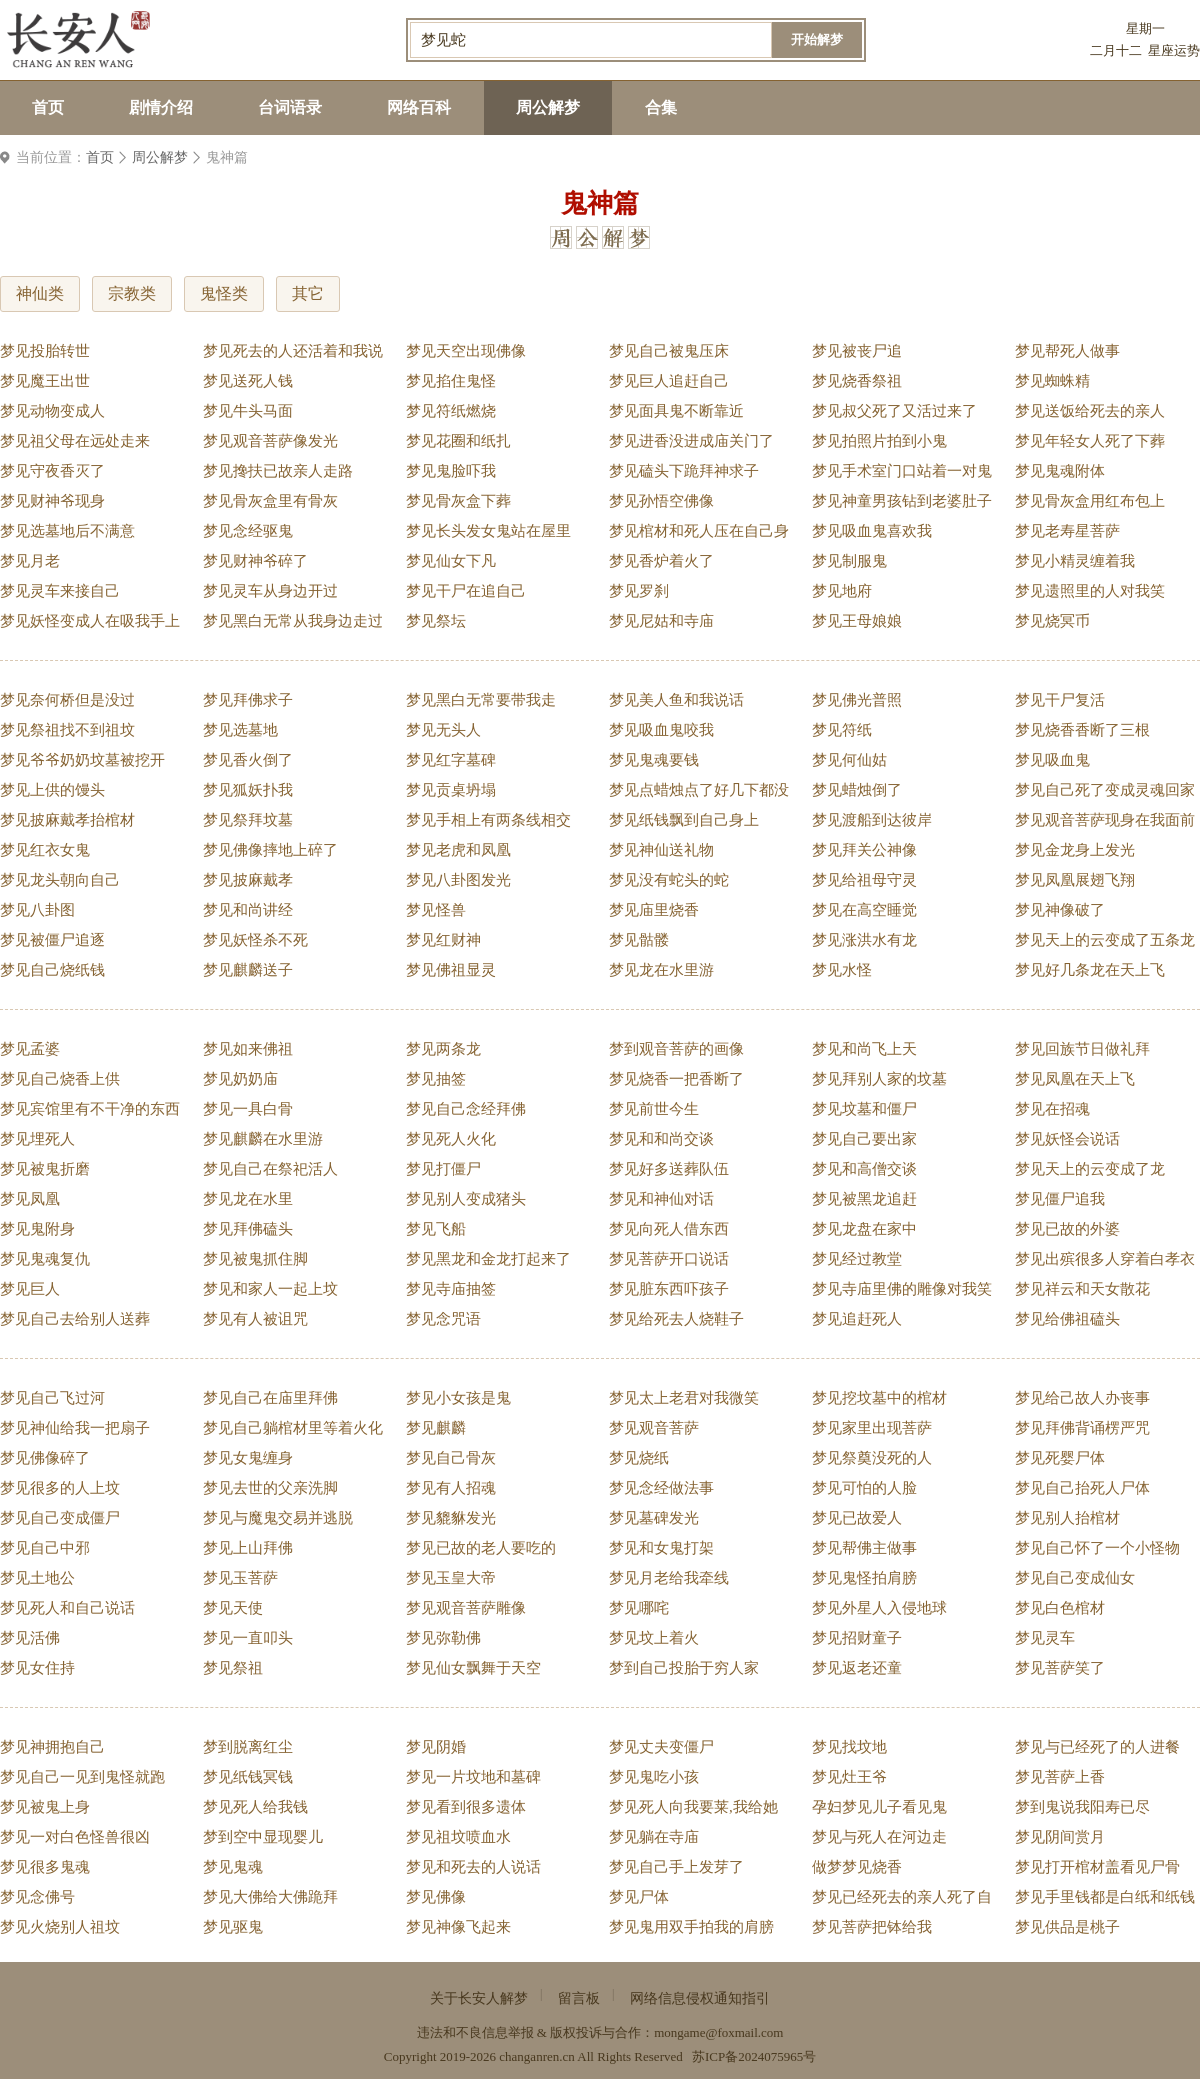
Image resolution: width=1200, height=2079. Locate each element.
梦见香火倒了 (248, 760)
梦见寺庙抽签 (451, 1289)
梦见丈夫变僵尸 (661, 1747)
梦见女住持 (37, 1668)
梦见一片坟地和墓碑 (473, 1777)
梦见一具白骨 (248, 1109)
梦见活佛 (30, 1638)
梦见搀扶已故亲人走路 (278, 471)
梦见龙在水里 (248, 1199)
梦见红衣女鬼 (45, 850)
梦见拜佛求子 (248, 700)
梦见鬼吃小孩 (654, 1777)
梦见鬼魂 (233, 1867)
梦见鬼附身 (37, 1229)
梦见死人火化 (451, 1139)
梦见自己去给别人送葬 (75, 1319)
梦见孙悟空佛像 (661, 501)
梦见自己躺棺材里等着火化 (293, 1428)
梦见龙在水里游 (661, 970)
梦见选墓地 (240, 730)
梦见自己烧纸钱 (52, 970)
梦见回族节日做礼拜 (1082, 1049)
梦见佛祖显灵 (451, 970)
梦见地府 (842, 591)
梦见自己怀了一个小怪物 (1097, 1548)
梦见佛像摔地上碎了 (270, 850)
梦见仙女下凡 (451, 561)
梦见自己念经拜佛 (466, 1109)
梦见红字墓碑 (451, 760)
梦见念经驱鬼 (248, 531)
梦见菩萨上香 (1060, 1777)
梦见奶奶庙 (240, 1079)
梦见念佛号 (37, 1897)
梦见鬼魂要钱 (654, 760)
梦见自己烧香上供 (60, 1079)
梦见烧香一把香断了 (676, 1079)
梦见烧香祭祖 (857, 381)
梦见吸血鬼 (1052, 760)
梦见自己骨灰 (451, 1458)
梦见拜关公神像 (864, 850)
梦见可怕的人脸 (864, 1488)
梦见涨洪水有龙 (864, 940)
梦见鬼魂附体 (1060, 471)
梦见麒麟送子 (248, 970)
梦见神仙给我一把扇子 (75, 1428)
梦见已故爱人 (857, 1518)
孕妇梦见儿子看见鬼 (879, 1807)
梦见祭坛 (436, 621)
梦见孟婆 (30, 1049)
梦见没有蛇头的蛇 (669, 880)
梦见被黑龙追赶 (864, 1199)
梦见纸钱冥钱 (248, 1777)
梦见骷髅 (639, 940)
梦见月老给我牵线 (669, 1578)
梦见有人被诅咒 (255, 1319)
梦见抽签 (436, 1079)
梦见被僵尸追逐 (52, 940)
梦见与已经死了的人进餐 (1097, 1747)
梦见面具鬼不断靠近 (676, 411)
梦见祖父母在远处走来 (75, 441)
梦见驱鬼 (233, 1927)
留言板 (579, 1998)
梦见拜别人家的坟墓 (879, 1079)
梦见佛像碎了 (45, 1458)
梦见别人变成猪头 (466, 1199)
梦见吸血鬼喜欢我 (872, 531)
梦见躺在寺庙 (654, 1837)
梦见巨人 (30, 1289)
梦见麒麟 (436, 1428)
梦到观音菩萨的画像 (676, 1049)
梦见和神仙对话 (661, 1199)
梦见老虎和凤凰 (458, 850)
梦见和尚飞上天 (864, 1049)
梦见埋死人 (37, 1139)
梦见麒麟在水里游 (263, 1139)
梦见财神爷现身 (52, 501)
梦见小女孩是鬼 (458, 1398)
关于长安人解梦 (479, 1998)
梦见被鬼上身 (45, 1807)
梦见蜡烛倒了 (857, 790)
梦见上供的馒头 (52, 790)
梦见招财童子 (857, 1638)
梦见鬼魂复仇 (45, 1259)
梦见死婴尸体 (1060, 1458)
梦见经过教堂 (857, 1259)
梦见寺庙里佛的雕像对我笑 (902, 1289)
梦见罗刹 (639, 591)
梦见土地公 (37, 1578)
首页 (48, 107)
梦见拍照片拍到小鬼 (879, 441)
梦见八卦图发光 (458, 880)
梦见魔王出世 (45, 381)
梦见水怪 (842, 970)
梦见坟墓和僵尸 (864, 1109)
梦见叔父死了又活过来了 (894, 411)
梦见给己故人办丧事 (1082, 1398)
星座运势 (1174, 50)
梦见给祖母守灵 (864, 880)
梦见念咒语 (443, 1319)
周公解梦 (548, 107)
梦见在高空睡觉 (864, 910)
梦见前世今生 (654, 1109)
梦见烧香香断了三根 (1082, 730)
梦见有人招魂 (451, 1488)
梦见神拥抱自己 (52, 1747)
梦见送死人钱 (248, 381)
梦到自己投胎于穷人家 (684, 1668)
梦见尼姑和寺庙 (661, 621)
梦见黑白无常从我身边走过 (293, 621)
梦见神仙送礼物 (661, 850)
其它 (308, 293)
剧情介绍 (161, 107)
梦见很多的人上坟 (60, 1488)
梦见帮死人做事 (1067, 351)
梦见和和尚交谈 (661, 1139)
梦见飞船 (436, 1229)
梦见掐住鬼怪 (451, 381)
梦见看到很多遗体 (466, 1807)
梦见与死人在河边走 (879, 1837)
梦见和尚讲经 (248, 910)
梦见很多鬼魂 (45, 1867)
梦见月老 (30, 561)
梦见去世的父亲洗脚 (270, 1488)
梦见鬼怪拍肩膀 (864, 1578)
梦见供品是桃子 (1067, 1927)
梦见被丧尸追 (857, 351)
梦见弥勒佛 (443, 1638)
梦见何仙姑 (849, 760)
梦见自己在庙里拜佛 (270, 1398)
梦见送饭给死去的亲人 (1090, 411)
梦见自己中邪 (45, 1548)
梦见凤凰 (30, 1199)
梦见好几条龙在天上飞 (1090, 970)
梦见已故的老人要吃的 (481, 1548)
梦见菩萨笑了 (1060, 1668)
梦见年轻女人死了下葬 (1090, 441)
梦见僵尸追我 (1060, 1199)
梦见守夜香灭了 (52, 471)
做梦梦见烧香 (857, 1867)
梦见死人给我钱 (255, 1807)
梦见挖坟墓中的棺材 (879, 1398)
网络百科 (419, 107)
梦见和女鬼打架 (661, 1548)
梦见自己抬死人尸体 (1082, 1488)
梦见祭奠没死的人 (872, 1458)
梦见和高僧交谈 (864, 1169)
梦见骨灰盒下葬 (458, 501)
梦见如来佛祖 (248, 1049)
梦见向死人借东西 (669, 1229)
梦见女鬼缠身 (248, 1458)
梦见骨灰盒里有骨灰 (270, 501)
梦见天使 (233, 1608)
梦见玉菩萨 (240, 1578)
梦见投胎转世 (45, 351)
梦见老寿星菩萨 (1067, 531)
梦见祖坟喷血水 (458, 1837)
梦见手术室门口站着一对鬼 (902, 471)
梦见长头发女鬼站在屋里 (488, 531)
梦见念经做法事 (661, 1488)
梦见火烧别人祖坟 (60, 1927)
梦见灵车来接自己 (60, 591)
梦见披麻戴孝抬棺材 (67, 820)
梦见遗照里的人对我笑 (1090, 591)
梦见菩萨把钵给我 (872, 1927)
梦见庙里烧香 (654, 910)
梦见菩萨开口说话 (669, 1259)
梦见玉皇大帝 (451, 1578)
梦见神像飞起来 (458, 1927)
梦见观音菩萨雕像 (466, 1608)
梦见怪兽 (436, 910)
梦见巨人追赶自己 (669, 381)
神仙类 (40, 293)
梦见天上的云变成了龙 (1090, 1169)
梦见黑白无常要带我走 (481, 700)
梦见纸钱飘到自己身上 (684, 820)
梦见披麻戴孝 (248, 880)
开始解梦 (817, 39)
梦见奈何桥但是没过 (67, 700)
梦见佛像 (436, 1897)
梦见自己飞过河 (52, 1398)
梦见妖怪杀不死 (255, 940)
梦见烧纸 (639, 1458)
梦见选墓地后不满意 (67, 531)
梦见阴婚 (436, 1747)
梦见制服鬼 (849, 561)
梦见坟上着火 (654, 1638)
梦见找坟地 (849, 1747)
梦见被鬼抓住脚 (255, 1259)
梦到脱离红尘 (248, 1747)
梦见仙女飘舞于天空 (473, 1668)
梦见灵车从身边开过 (270, 591)
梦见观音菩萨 (654, 1428)
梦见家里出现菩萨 (872, 1428)
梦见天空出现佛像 (466, 351)
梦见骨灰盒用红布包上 (1090, 501)
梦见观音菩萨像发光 (270, 441)
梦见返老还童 (857, 1668)
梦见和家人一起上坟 (270, 1289)
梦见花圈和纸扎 (458, 441)
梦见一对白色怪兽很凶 (75, 1837)
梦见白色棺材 (1060, 1608)
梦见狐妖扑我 (248, 790)
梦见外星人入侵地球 (879, 1608)
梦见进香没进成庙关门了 (691, 441)
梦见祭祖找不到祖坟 (67, 730)
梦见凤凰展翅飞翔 (1075, 880)
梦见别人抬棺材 (1067, 1518)
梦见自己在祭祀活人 (270, 1169)
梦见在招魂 (1052, 1109)
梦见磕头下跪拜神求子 (684, 471)
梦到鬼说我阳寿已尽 (1082, 1807)
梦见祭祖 (233, 1668)
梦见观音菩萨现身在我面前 (1105, 820)
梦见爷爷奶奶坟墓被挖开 (82, 760)
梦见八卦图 (37, 910)
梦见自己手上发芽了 (676, 1867)
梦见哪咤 (639, 1608)
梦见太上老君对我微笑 (684, 1398)
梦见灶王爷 (849, 1777)
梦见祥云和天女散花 (1082, 1289)
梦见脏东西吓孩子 (669, 1289)
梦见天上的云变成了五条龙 (1105, 940)
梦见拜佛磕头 (248, 1229)
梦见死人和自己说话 (67, 1608)
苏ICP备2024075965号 (754, 2056)
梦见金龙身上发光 (1075, 850)
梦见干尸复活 (1060, 700)
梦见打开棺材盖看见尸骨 (1097, 1867)
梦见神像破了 (1060, 910)
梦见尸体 (639, 1897)
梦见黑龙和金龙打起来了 (488, 1259)
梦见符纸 (842, 730)
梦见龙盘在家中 (864, 1229)
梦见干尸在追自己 (466, 591)
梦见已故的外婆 (1067, 1229)
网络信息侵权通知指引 (700, 1998)
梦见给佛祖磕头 (1067, 1319)
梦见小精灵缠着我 (1075, 561)
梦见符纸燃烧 (451, 411)
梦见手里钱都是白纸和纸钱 (1105, 1897)
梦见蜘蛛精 (1052, 381)
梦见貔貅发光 (451, 1518)
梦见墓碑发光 (654, 1518)
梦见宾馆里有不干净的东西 (90, 1109)
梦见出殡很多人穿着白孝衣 (1105, 1259)
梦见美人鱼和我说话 (676, 700)
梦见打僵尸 (443, 1169)
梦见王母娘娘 (857, 621)
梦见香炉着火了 (661, 561)
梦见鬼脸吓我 (451, 471)
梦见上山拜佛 (248, 1548)
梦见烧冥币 (1052, 621)
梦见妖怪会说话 (1067, 1139)
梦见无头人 (443, 730)
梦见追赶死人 (857, 1319)
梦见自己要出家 (864, 1139)
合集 (661, 107)
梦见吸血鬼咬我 (661, 730)
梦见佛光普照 (857, 700)
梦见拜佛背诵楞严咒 (1082, 1428)
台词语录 (290, 107)
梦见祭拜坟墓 (248, 820)
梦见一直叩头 (248, 1638)
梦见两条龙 (443, 1049)
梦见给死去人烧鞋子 (676, 1319)
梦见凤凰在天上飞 (1075, 1079)
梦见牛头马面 (248, 411)
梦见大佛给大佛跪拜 (270, 1897)
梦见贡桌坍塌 (451, 790)
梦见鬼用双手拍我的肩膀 (691, 1927)
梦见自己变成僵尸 (60, 1518)
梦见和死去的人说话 (473, 1867)
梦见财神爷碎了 (255, 561)
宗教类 (132, 293)
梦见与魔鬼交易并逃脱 (278, 1518)
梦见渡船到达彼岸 (872, 820)
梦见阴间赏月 (1060, 1837)
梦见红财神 (443, 940)
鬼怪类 (224, 293)
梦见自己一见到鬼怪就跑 (82, 1777)
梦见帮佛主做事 (864, 1548)
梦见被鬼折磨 (45, 1169)
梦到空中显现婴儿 (263, 1837)
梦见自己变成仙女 (1075, 1578)
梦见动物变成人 (52, 411)
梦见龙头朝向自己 (60, 880)
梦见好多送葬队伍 (669, 1169)
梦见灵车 (1045, 1638)
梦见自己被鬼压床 (669, 351)
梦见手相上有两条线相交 (488, 820)
